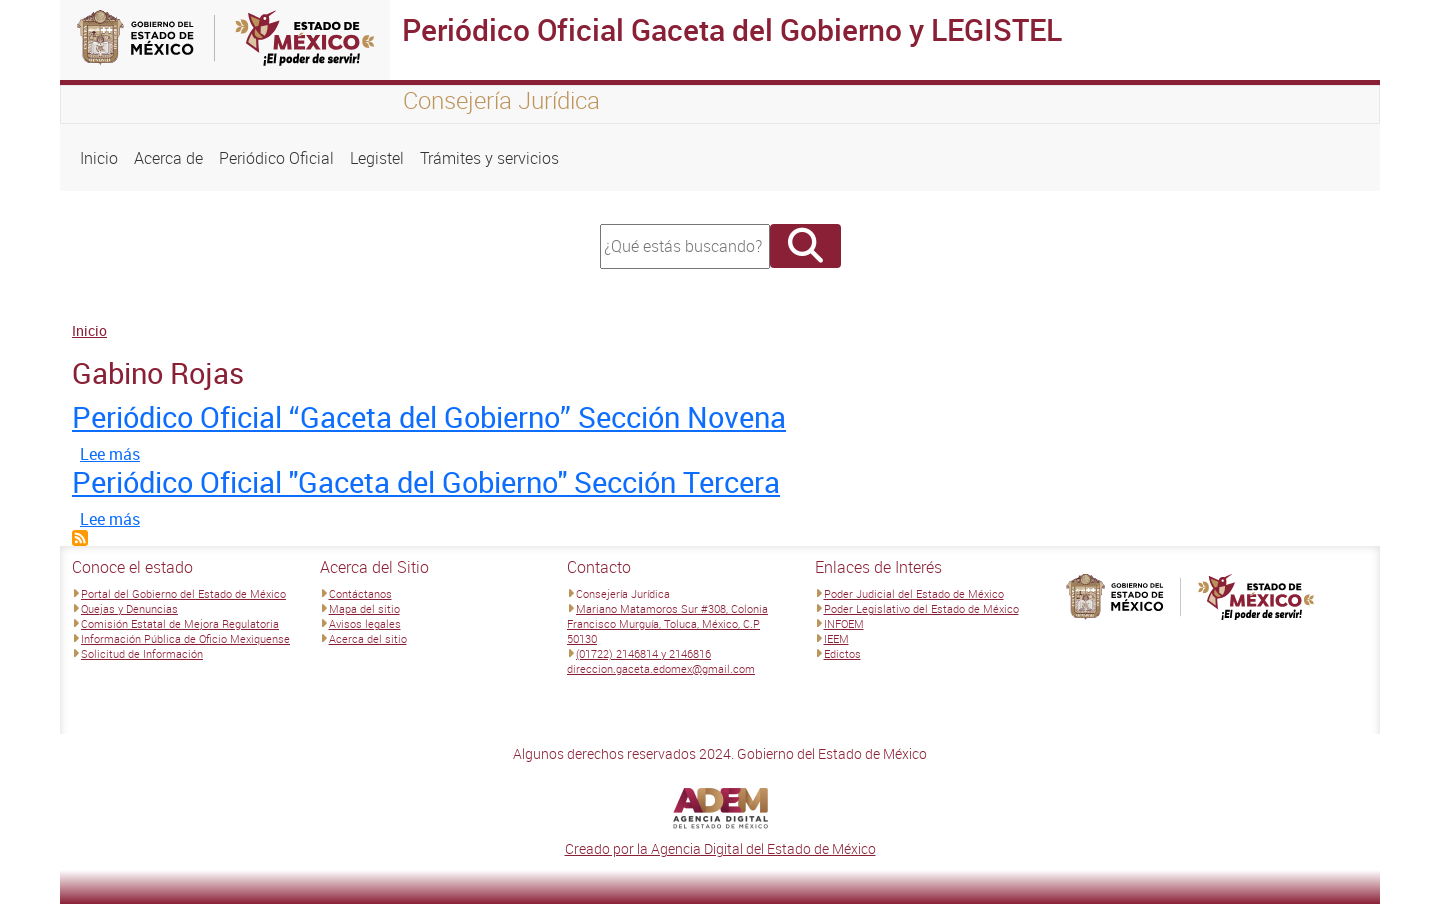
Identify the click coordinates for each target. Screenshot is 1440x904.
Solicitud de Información (142, 653)
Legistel (377, 158)
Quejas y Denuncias (129, 608)
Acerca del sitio (368, 638)
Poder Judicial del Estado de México (914, 593)
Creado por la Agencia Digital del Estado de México (720, 848)
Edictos (842, 653)
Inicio (99, 158)
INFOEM (844, 623)
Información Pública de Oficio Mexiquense (185, 638)
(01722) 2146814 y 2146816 (643, 653)
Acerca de (168, 158)
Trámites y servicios (489, 158)
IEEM (836, 638)
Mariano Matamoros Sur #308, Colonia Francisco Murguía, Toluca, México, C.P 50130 (667, 623)
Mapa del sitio (364, 608)
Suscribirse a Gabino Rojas (80, 538)
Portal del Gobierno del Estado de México (183, 593)
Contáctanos (360, 593)
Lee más (110, 454)
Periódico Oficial (276, 158)
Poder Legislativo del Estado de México (921, 608)
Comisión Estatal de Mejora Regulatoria (180, 623)
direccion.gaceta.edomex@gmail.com (661, 668)
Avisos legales (365, 623)
